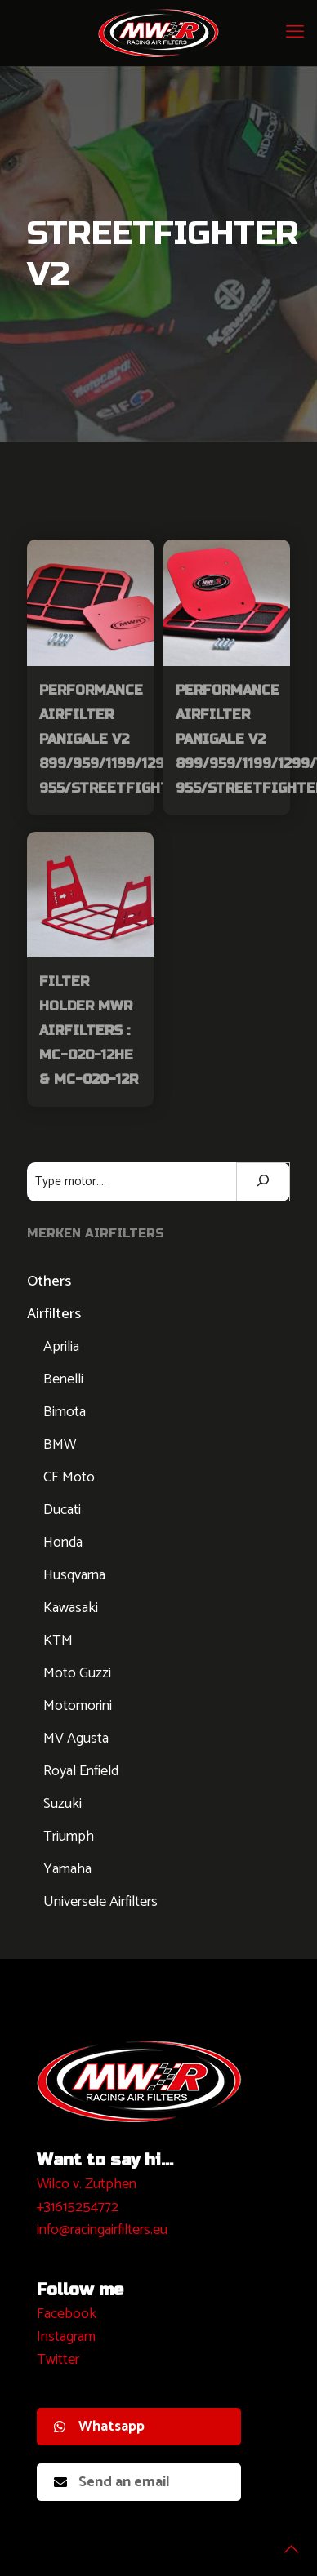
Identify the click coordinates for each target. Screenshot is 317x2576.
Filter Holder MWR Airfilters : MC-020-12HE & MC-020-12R (88, 1030)
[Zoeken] (263, 1181)
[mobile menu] (295, 33)
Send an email (112, 2482)
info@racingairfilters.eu (102, 2230)
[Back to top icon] (283, 2542)
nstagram (68, 2337)
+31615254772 (77, 2207)
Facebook (66, 2314)
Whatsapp (99, 2426)
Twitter (58, 2359)
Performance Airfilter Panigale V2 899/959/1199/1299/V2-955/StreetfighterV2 (122, 739)
